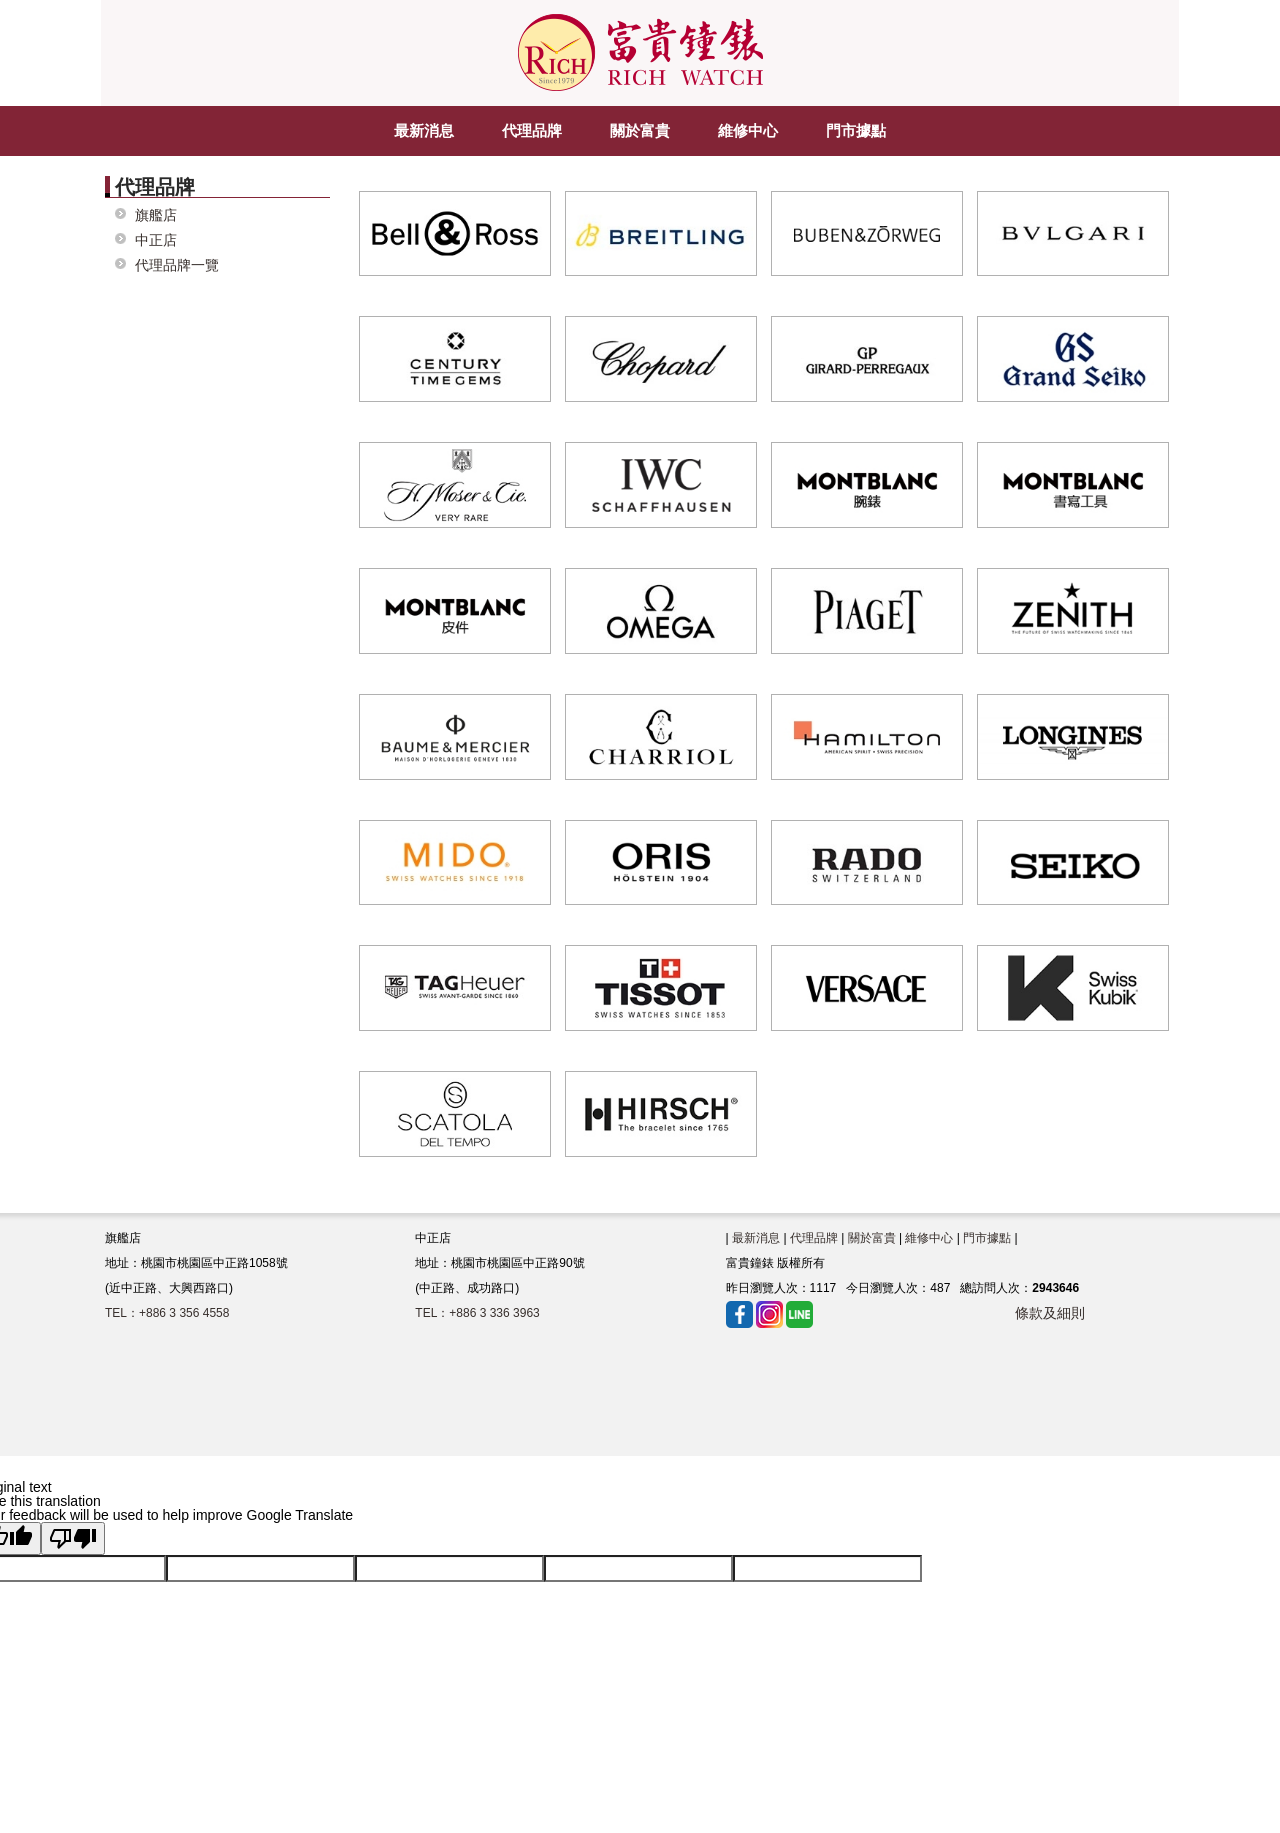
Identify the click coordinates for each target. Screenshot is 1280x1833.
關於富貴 (872, 1238)
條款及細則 (1050, 1313)
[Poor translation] (73, 1538)
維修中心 (929, 1238)
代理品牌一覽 (177, 265)
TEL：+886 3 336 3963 (477, 1313)
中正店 (156, 240)
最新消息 (756, 1238)
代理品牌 (814, 1238)
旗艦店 (156, 215)
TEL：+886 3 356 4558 (167, 1313)
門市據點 (987, 1238)
